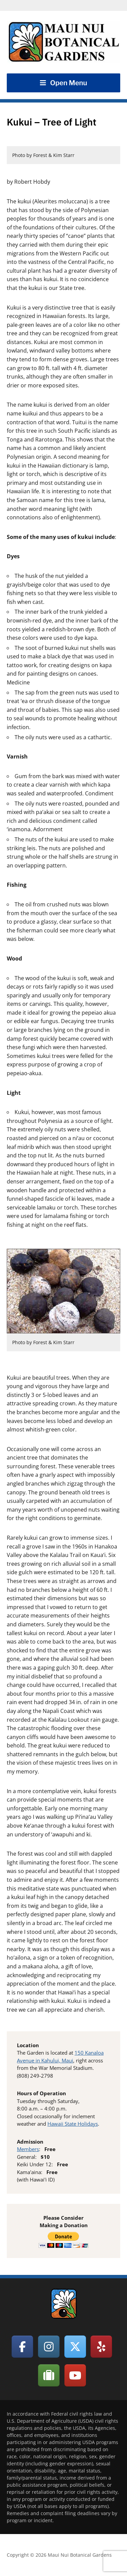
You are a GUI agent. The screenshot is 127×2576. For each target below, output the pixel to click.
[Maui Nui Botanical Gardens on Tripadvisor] (49, 2375)
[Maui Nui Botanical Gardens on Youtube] (75, 2375)
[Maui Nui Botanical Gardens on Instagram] (49, 2346)
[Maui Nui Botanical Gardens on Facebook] (22, 2346)
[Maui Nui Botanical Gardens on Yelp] (101, 2346)
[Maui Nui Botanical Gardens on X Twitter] (75, 2346)
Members (28, 2149)
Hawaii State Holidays (72, 2123)
